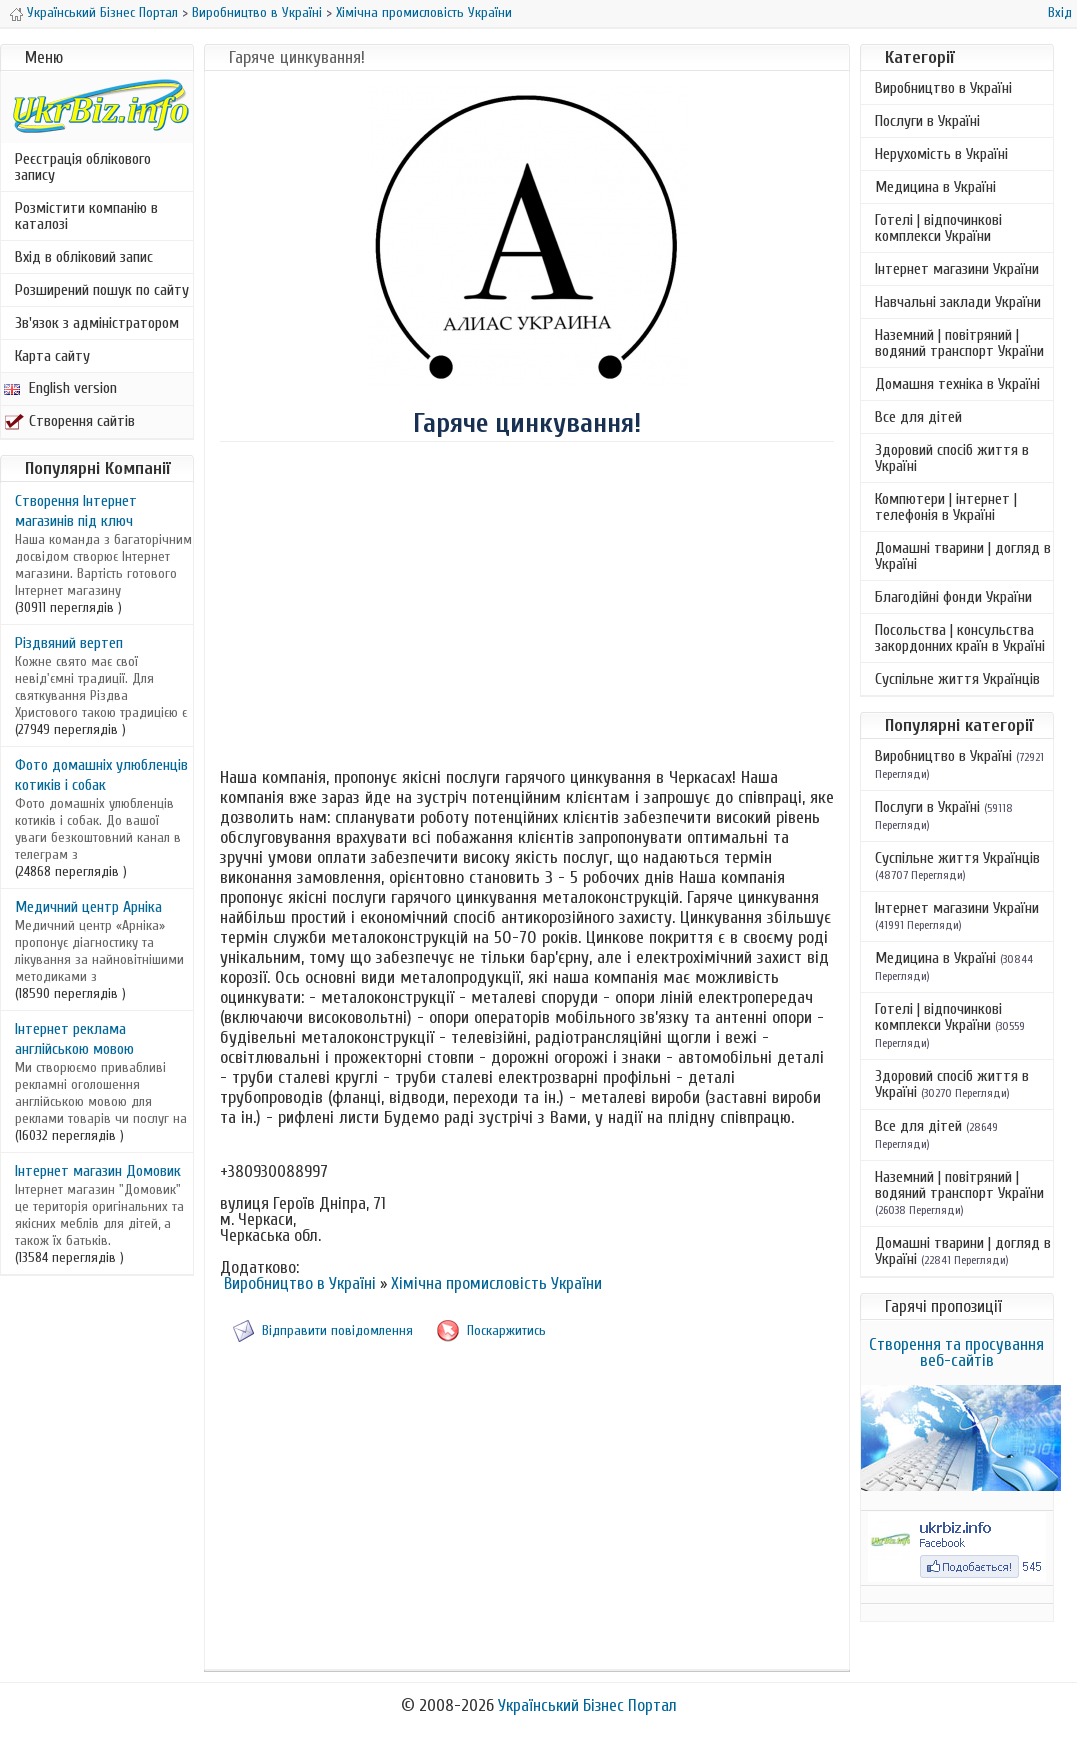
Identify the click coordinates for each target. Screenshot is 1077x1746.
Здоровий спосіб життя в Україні (952, 458)
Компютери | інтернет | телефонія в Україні (946, 507)
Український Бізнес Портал (102, 12)
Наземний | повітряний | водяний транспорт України (959, 343)
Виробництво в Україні (257, 12)
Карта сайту (52, 356)
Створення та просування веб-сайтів (956, 1352)
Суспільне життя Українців (957, 679)
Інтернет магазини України (957, 269)
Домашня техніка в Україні (957, 384)
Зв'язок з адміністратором (97, 323)
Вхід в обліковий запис (84, 257)
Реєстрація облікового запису (83, 167)
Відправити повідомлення (337, 1330)
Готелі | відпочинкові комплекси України (938, 228)
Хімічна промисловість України (424, 12)
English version (60, 388)
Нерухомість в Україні (941, 154)
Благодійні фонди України (953, 597)
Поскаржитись (506, 1330)
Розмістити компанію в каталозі (86, 216)
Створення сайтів (69, 421)
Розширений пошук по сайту (102, 290)
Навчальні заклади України (958, 302)
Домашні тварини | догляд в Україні (963, 556)
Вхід (1060, 12)
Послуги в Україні (927, 121)
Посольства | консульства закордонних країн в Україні (960, 638)
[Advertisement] (527, 603)
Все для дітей (918, 417)
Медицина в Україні (935, 187)
